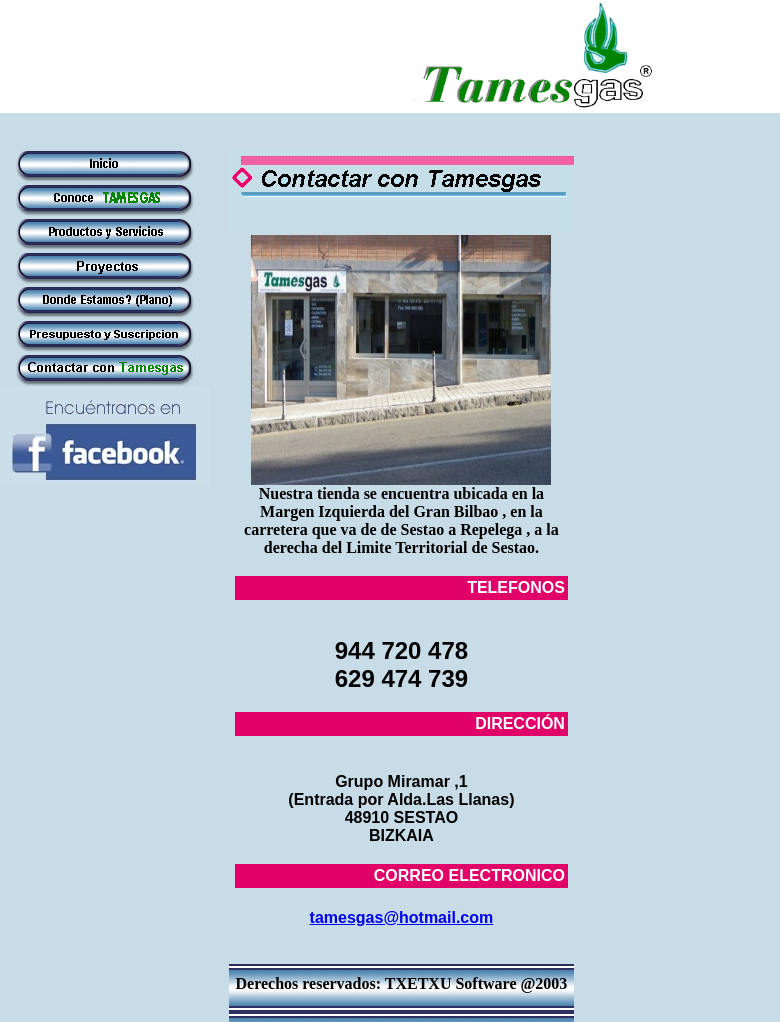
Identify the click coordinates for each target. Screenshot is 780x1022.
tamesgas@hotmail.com (402, 917)
